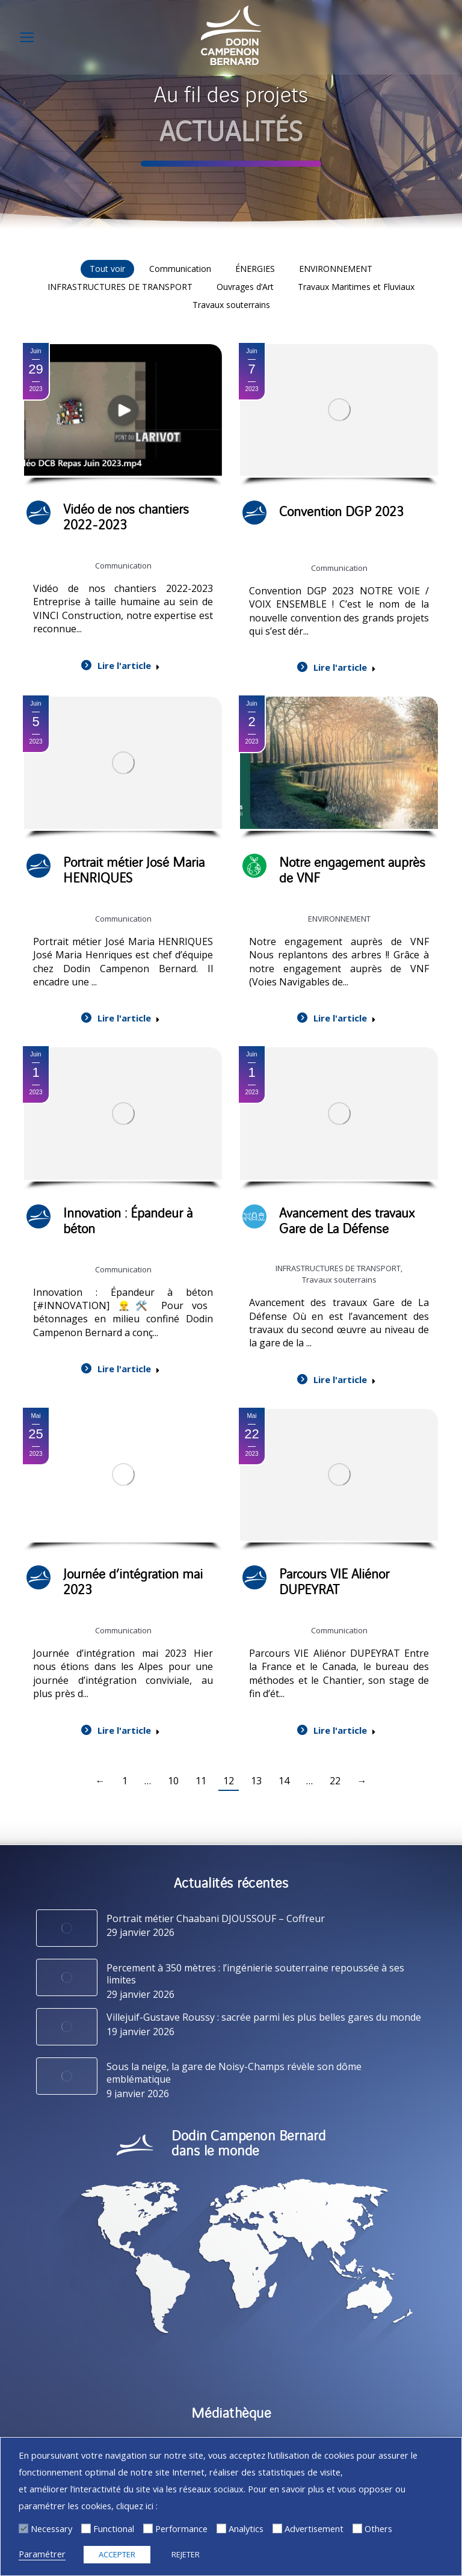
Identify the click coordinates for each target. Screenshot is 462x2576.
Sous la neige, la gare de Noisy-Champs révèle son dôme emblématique (234, 2073)
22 (335, 1780)
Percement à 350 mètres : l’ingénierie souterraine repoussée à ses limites (255, 1974)
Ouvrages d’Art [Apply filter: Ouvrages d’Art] (245, 286)
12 (228, 1780)
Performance (181, 2528)
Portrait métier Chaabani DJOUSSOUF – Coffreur (215, 1918)
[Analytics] (221, 2528)
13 (256, 1780)
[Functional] (86, 2528)
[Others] (357, 2528)
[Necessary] (23, 2528)
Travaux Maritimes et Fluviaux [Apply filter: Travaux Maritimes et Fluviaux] (356, 286)
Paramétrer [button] (42, 2554)
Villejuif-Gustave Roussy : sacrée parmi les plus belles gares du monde (263, 2017)
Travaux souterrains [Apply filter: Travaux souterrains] (231, 304)
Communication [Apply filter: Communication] (180, 268)
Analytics (246, 2528)
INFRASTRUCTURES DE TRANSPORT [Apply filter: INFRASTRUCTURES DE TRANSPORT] (120, 286)
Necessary (51, 2528)
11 (201, 1780)
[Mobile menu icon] (27, 37)
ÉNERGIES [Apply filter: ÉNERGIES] (255, 268)
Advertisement (314, 2528)
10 (173, 1780)
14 (284, 1780)
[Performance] (148, 2528)
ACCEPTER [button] (117, 2554)
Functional (113, 2528)
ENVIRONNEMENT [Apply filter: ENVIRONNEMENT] (335, 268)
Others (378, 2528)
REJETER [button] (185, 2554)
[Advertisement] (277, 2528)
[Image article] (66, 1928)
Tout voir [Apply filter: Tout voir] (107, 268)
